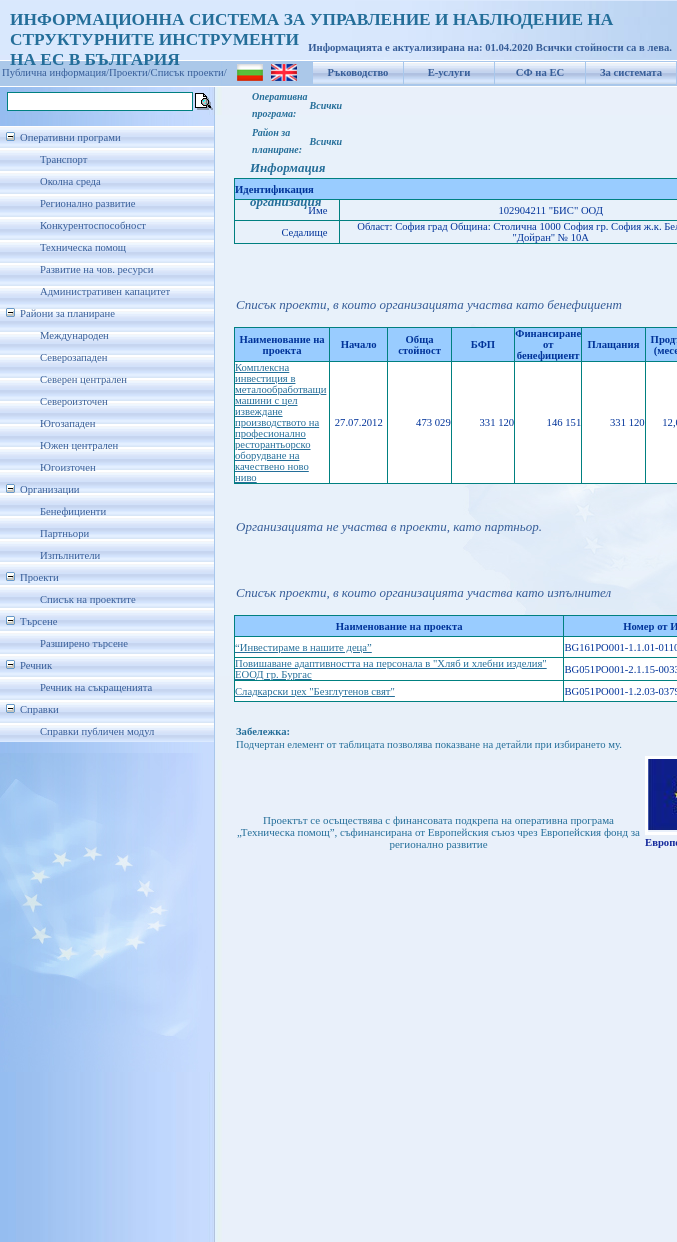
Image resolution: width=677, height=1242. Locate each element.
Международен (74, 335)
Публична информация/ (55, 72)
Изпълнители (70, 555)
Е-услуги (449, 72)
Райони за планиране (67, 313)
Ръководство (358, 72)
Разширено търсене (84, 643)
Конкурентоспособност (93, 225)
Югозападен (67, 423)
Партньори (64, 533)
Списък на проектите (88, 599)
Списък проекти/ (189, 72)
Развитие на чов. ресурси (97, 269)
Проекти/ (130, 72)
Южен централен (79, 445)
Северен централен (83, 379)
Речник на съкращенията (96, 687)
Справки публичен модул (97, 731)
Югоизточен (68, 467)
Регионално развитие (88, 203)
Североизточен (74, 401)
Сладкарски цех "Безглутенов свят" (315, 691)
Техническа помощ (83, 247)
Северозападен (73, 357)
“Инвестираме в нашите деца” (303, 647)
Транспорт (63, 159)
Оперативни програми (70, 137)
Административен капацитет (105, 291)
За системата (631, 72)
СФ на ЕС (540, 72)
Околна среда (70, 181)
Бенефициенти (73, 511)
